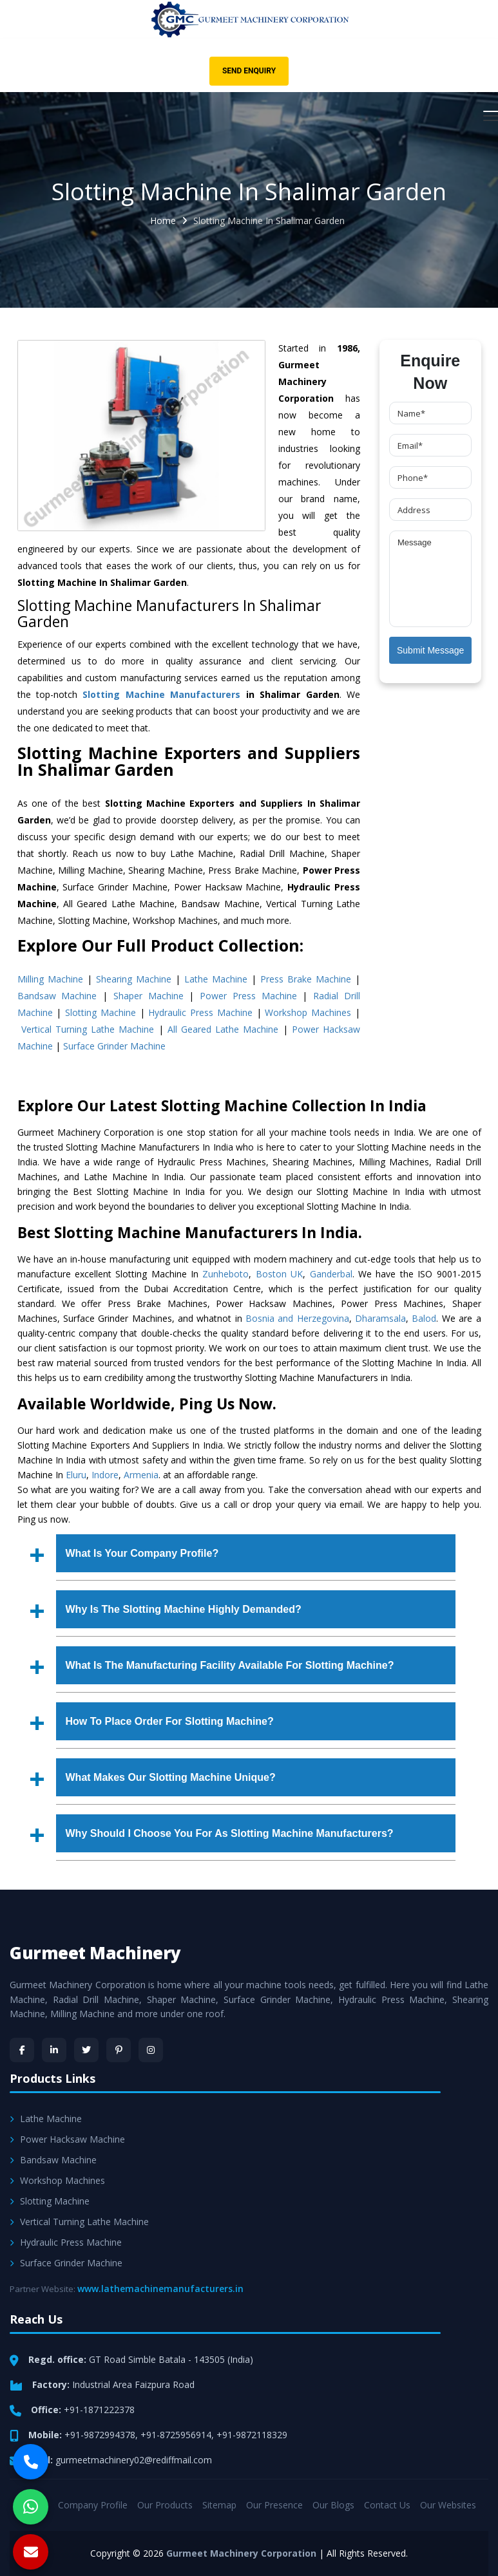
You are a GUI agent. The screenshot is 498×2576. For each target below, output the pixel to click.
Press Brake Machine (305, 979)
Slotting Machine (100, 1012)
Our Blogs (333, 2505)
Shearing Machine (133, 979)
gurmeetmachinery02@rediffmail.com (133, 2460)
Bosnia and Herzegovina (297, 1318)
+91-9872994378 (99, 2435)
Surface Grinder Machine (114, 1046)
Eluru (76, 1475)
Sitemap (219, 2505)
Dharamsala (380, 1318)
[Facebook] (22, 2050)
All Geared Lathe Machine (223, 1029)
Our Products (165, 2505)
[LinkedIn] (54, 2050)
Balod (424, 1318)
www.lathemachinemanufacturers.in (160, 2288)
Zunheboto (225, 1274)
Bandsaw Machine (57, 996)
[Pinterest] (118, 2050)
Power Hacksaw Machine (67, 2139)
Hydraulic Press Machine (200, 1012)
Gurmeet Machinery (95, 1952)
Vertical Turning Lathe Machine (88, 1029)
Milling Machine (50, 979)
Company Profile (93, 2505)
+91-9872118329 (251, 2435)
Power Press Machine (248, 996)
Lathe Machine (215, 979)
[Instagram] (151, 2050)
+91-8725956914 (175, 2435)
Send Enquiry (249, 70)
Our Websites (448, 2505)
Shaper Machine (148, 996)
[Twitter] (86, 2050)
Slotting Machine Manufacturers (161, 694)
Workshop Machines (308, 1012)
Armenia (141, 1475)
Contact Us (387, 2505)
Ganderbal (331, 1274)
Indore (105, 1475)
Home (163, 220)
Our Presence (274, 2505)
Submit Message (430, 650)
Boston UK (279, 1274)
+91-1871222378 (99, 2409)
